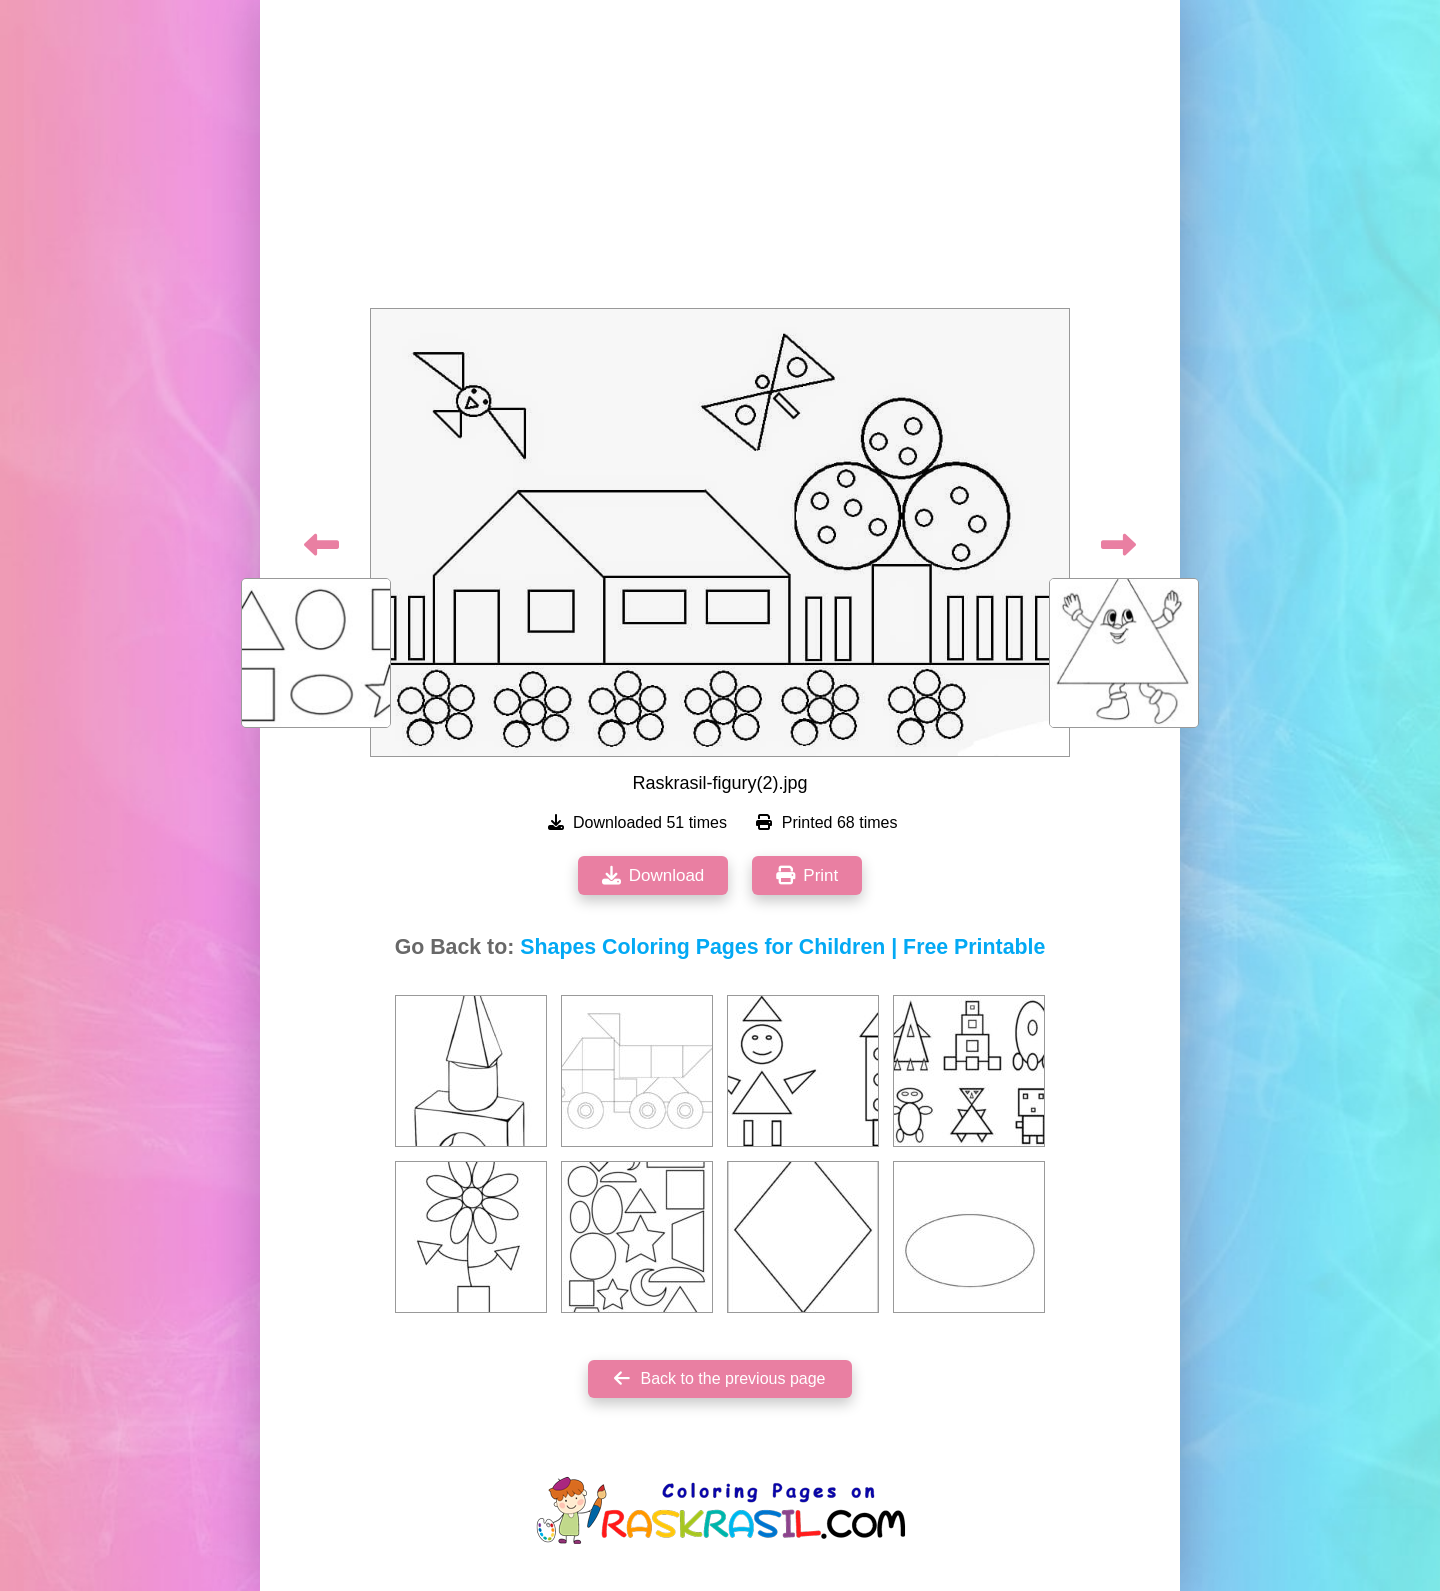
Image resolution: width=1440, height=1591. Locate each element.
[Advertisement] (720, 160)
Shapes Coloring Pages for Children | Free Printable (782, 947)
